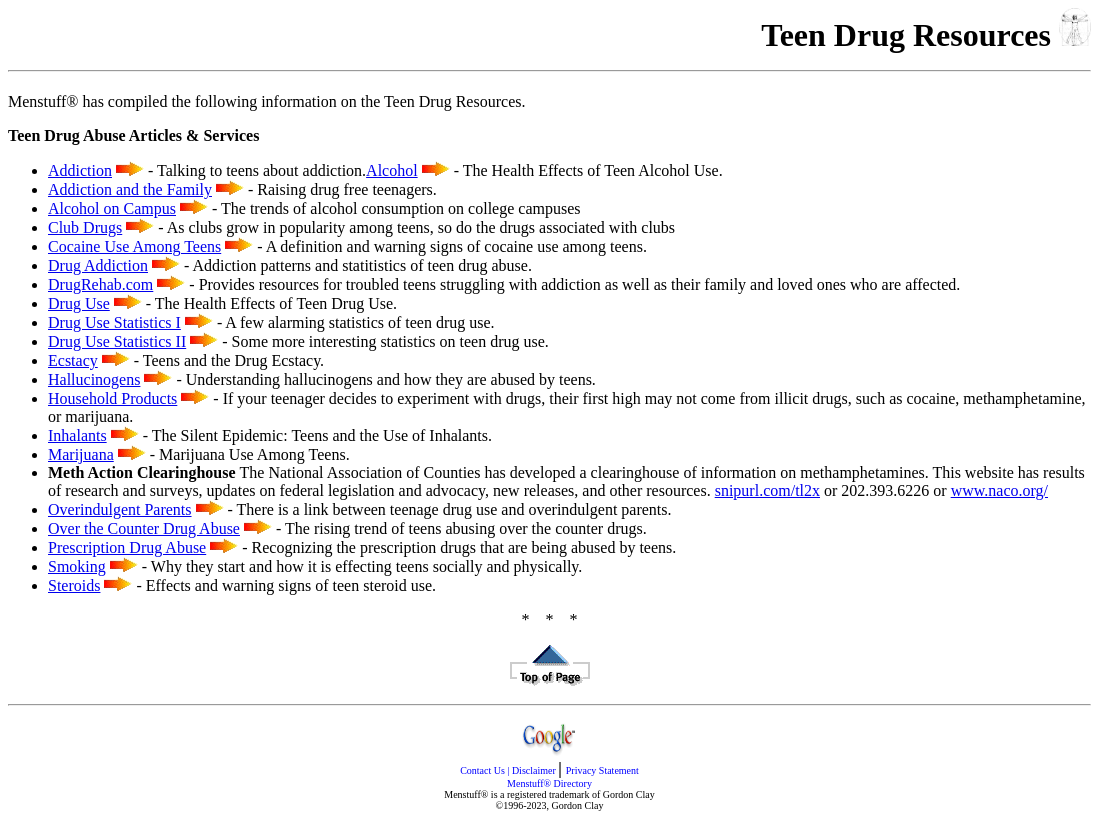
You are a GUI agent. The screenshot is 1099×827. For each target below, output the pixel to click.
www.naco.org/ (999, 490)
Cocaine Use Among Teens (134, 246)
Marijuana (81, 454)
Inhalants (77, 435)
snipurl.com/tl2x (767, 490)
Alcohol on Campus (112, 208)
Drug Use (79, 303)
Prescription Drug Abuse (127, 547)
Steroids (74, 585)
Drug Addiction (98, 265)
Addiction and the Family (130, 189)
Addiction (80, 170)
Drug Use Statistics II (117, 341)
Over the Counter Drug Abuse (144, 528)
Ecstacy (73, 360)
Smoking (77, 566)
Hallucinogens (94, 379)
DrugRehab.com (100, 284)
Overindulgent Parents (120, 509)
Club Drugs (85, 227)
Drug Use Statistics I (114, 322)
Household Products (112, 398)
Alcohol (392, 170)
